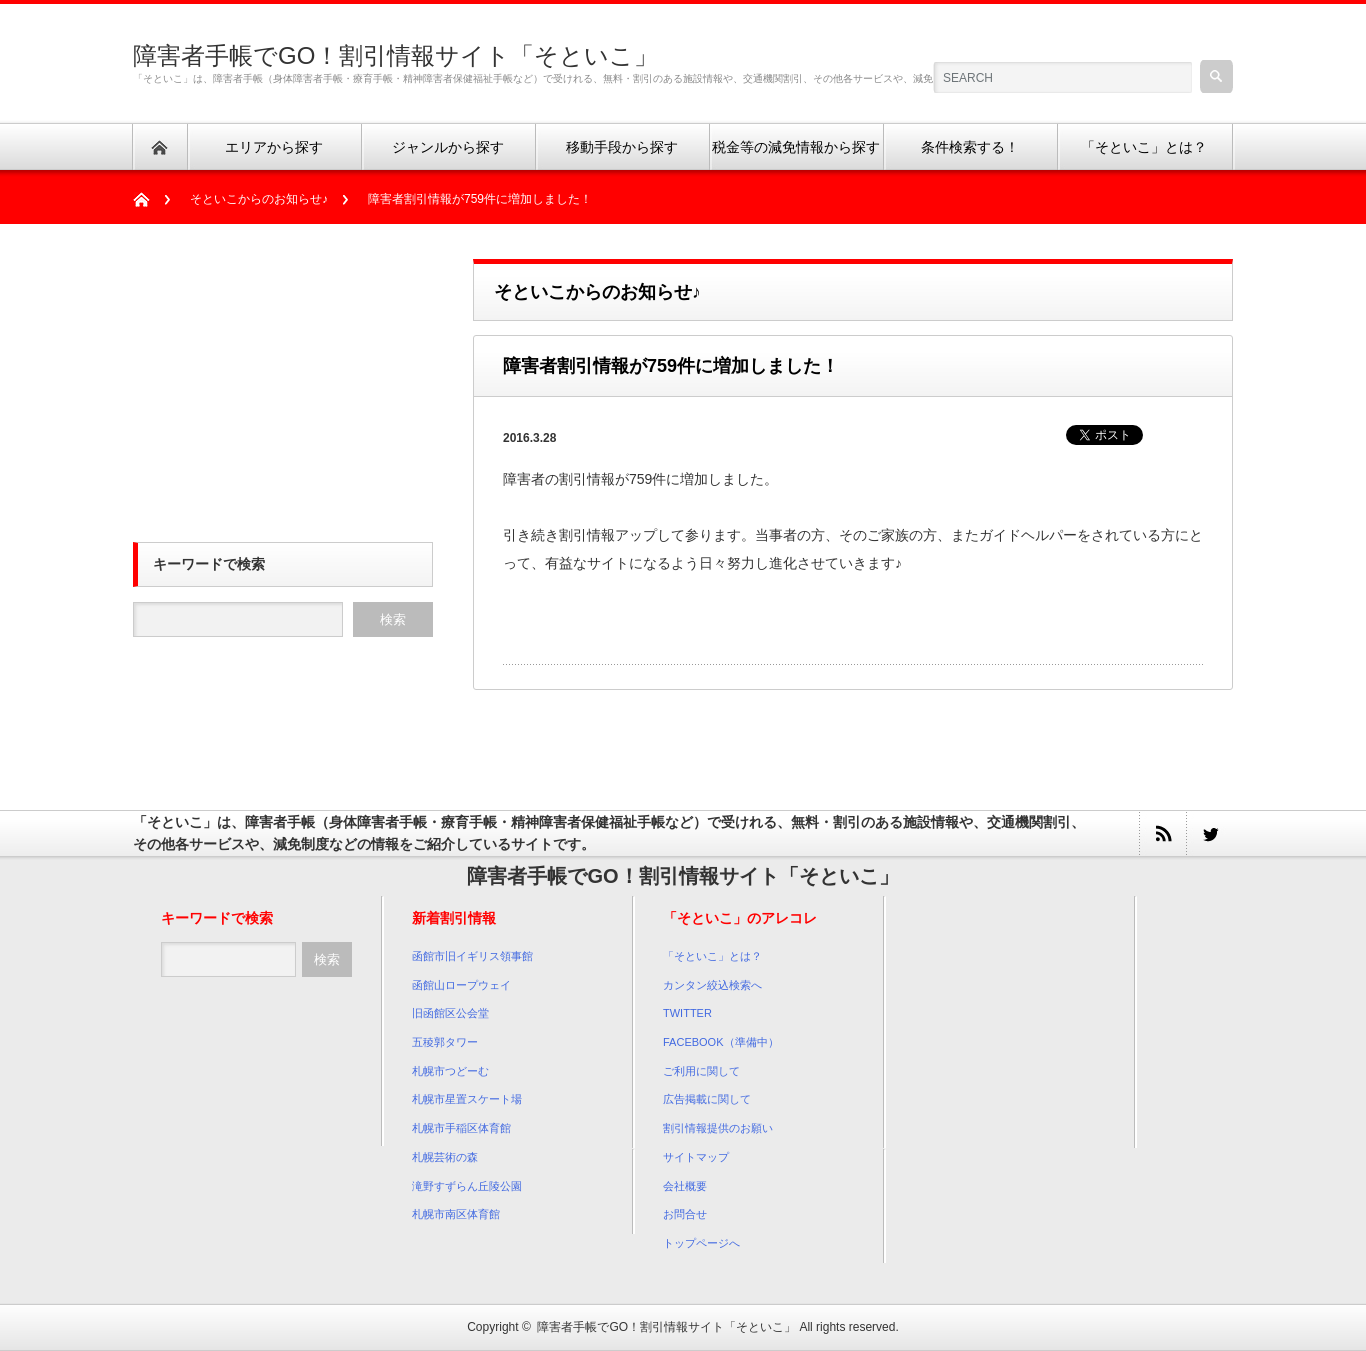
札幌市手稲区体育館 (461, 1128)
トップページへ (701, 1243)
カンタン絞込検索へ (712, 985)
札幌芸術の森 (445, 1157)
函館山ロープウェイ (461, 985)
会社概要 (685, 1186)
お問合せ (685, 1214)
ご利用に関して (701, 1071)
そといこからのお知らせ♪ (259, 199)
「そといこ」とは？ (712, 956)
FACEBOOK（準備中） (721, 1042)
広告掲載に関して (707, 1099)
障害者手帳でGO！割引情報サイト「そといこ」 (395, 55)
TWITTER (687, 1013)
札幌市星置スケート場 (467, 1099)
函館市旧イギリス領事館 (472, 956)
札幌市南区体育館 (456, 1214)
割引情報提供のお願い (718, 1128)
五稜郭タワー (445, 1042)
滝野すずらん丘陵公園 (467, 1186)
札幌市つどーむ (450, 1071)
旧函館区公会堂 (450, 1013)
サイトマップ (696, 1157)
